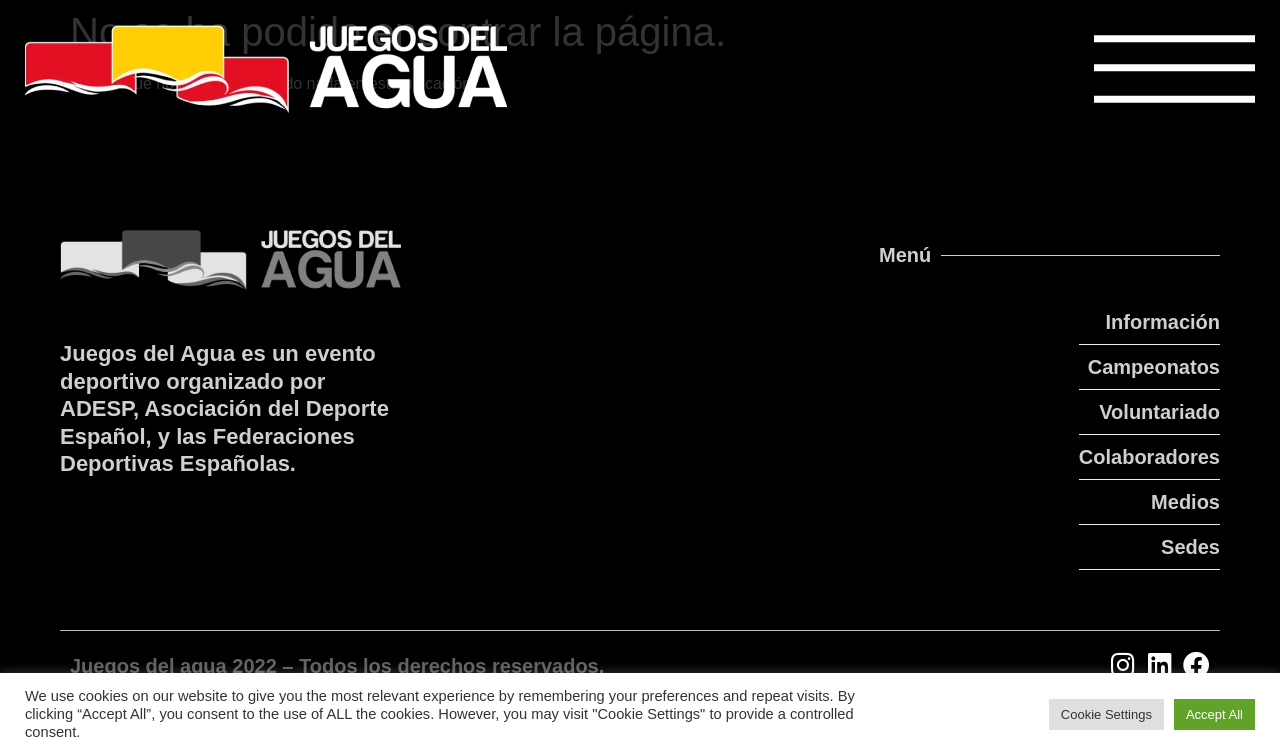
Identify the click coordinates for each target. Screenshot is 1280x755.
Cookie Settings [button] (1106, 714)
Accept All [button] (1214, 714)
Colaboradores (1149, 457)
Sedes (1190, 547)
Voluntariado (1159, 412)
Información (1163, 322)
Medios (1185, 502)
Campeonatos (1154, 367)
